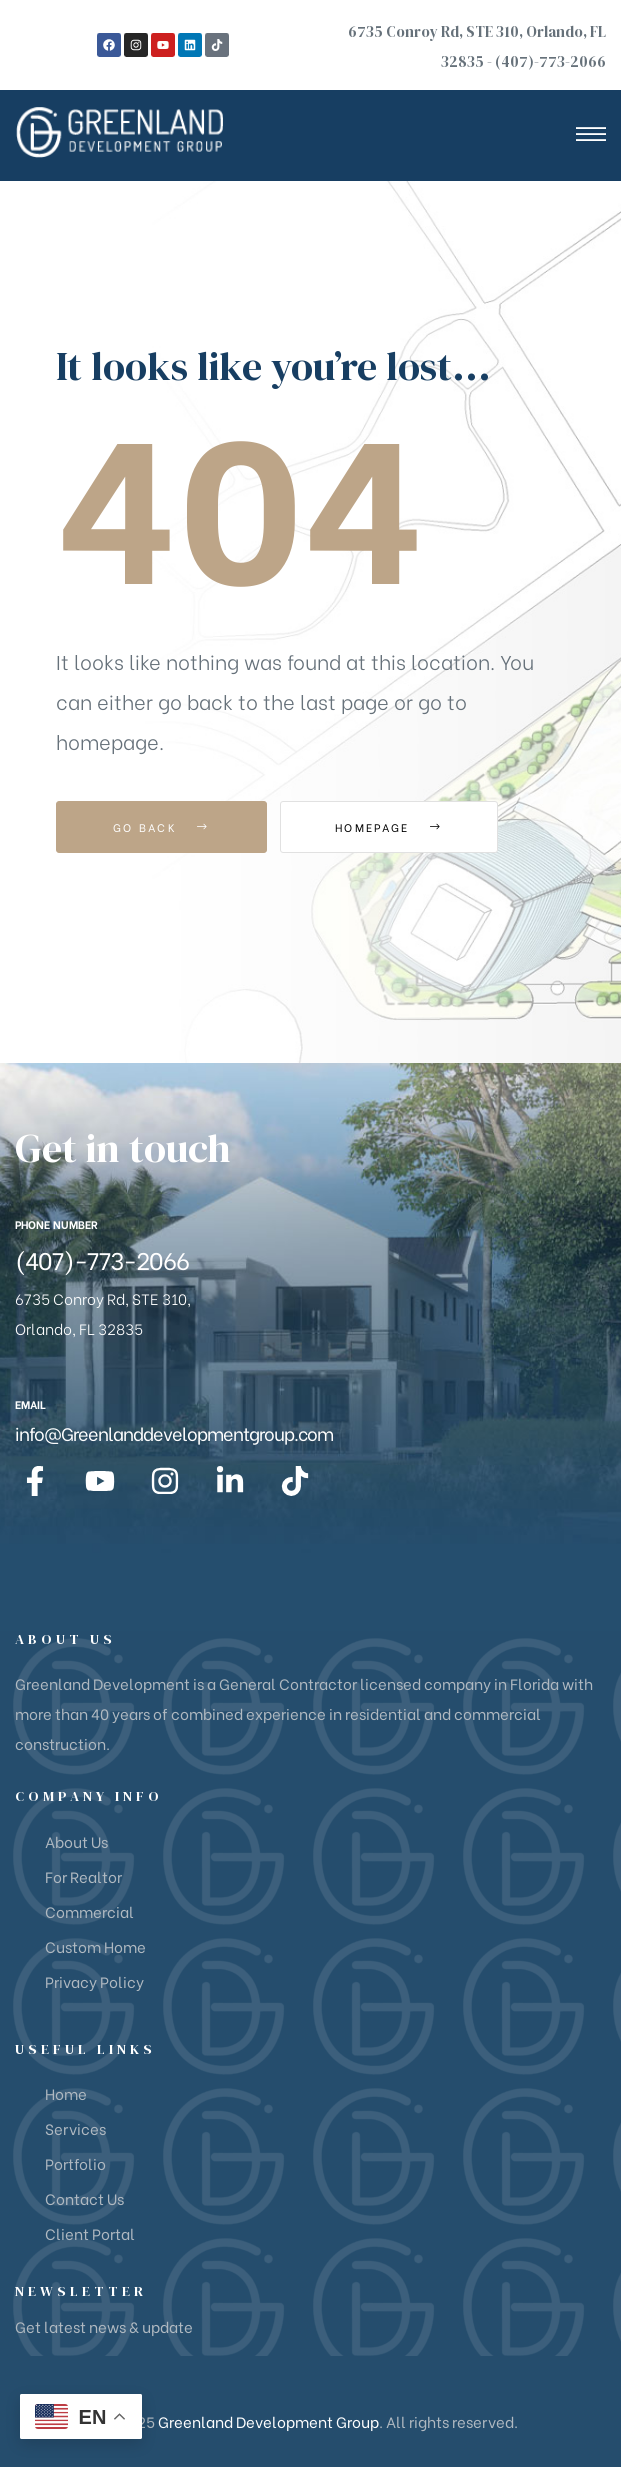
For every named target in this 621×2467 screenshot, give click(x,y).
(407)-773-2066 (550, 61)
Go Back (161, 827)
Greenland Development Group (268, 2421)
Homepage (390, 827)
